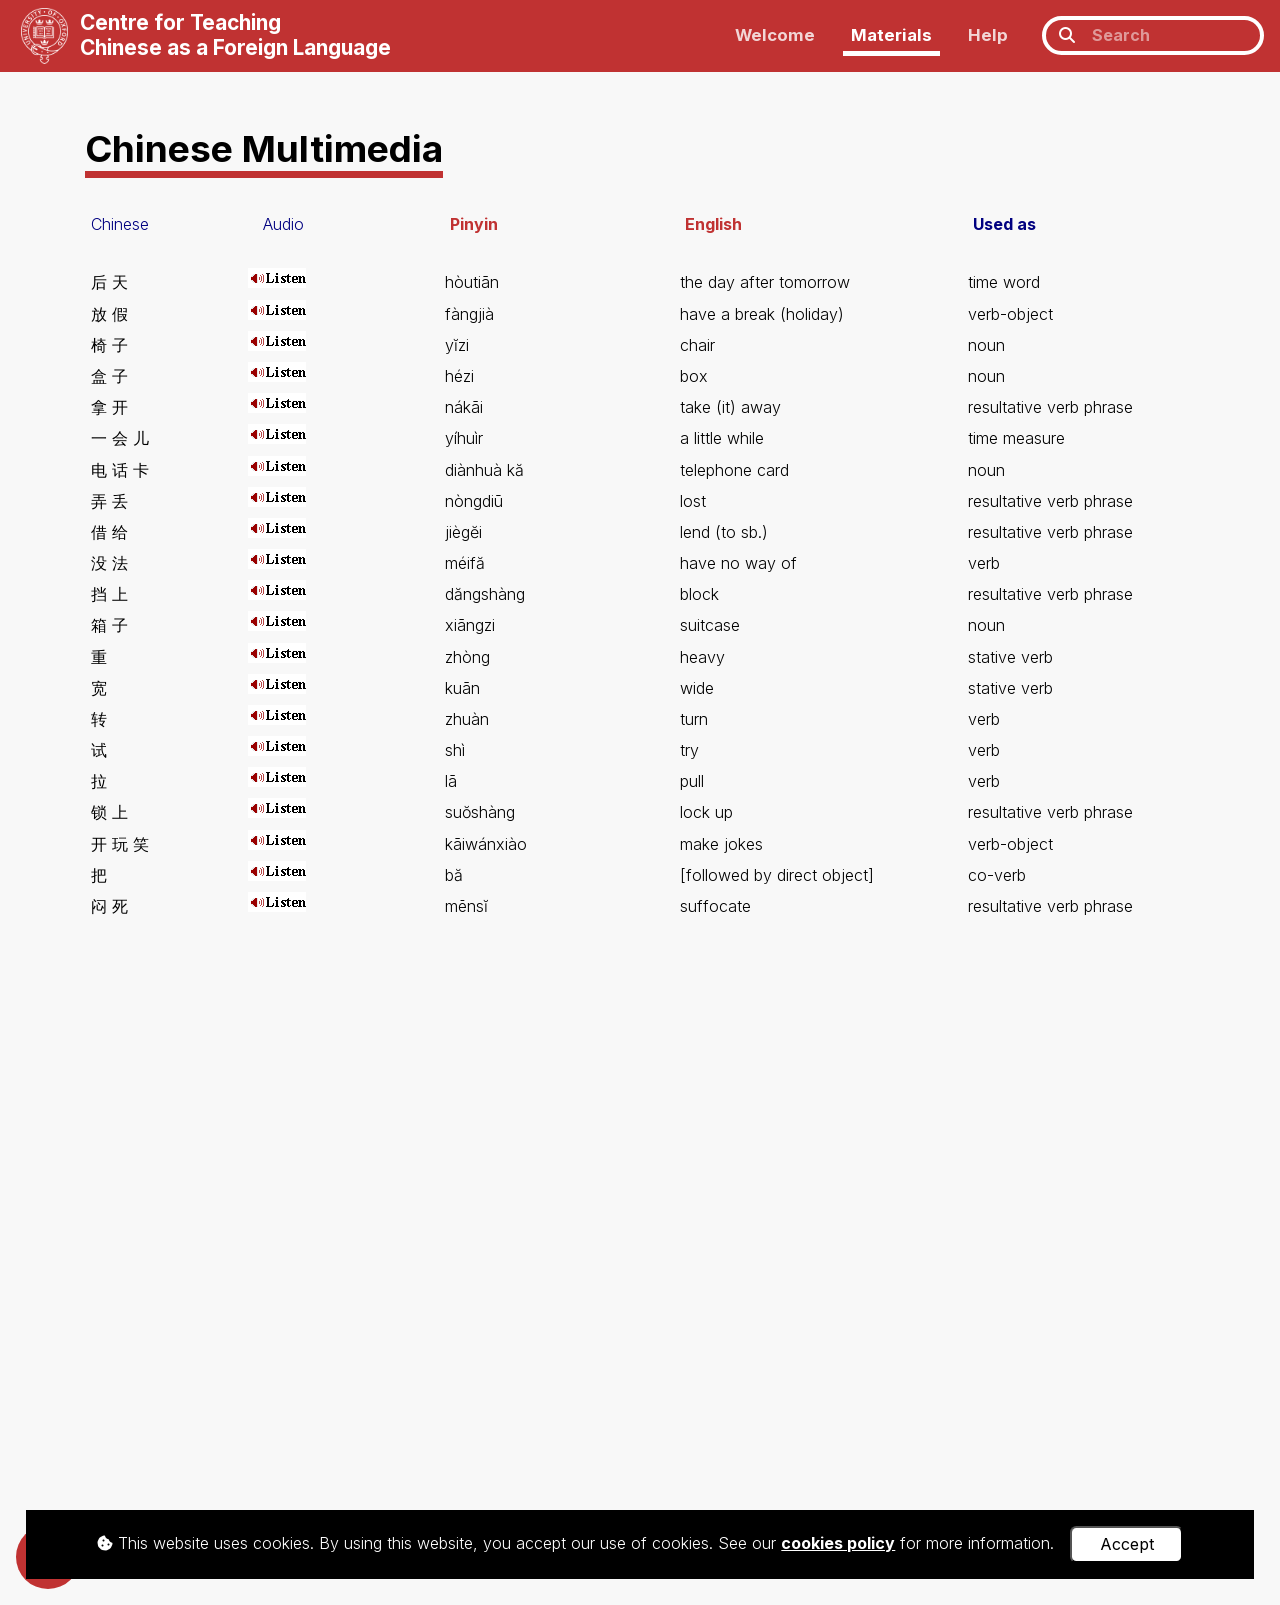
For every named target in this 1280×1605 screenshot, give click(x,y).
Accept (1127, 1544)
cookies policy (838, 1543)
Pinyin (474, 224)
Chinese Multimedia (264, 148)
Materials (891, 35)
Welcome (775, 35)
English (713, 224)
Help (988, 35)
